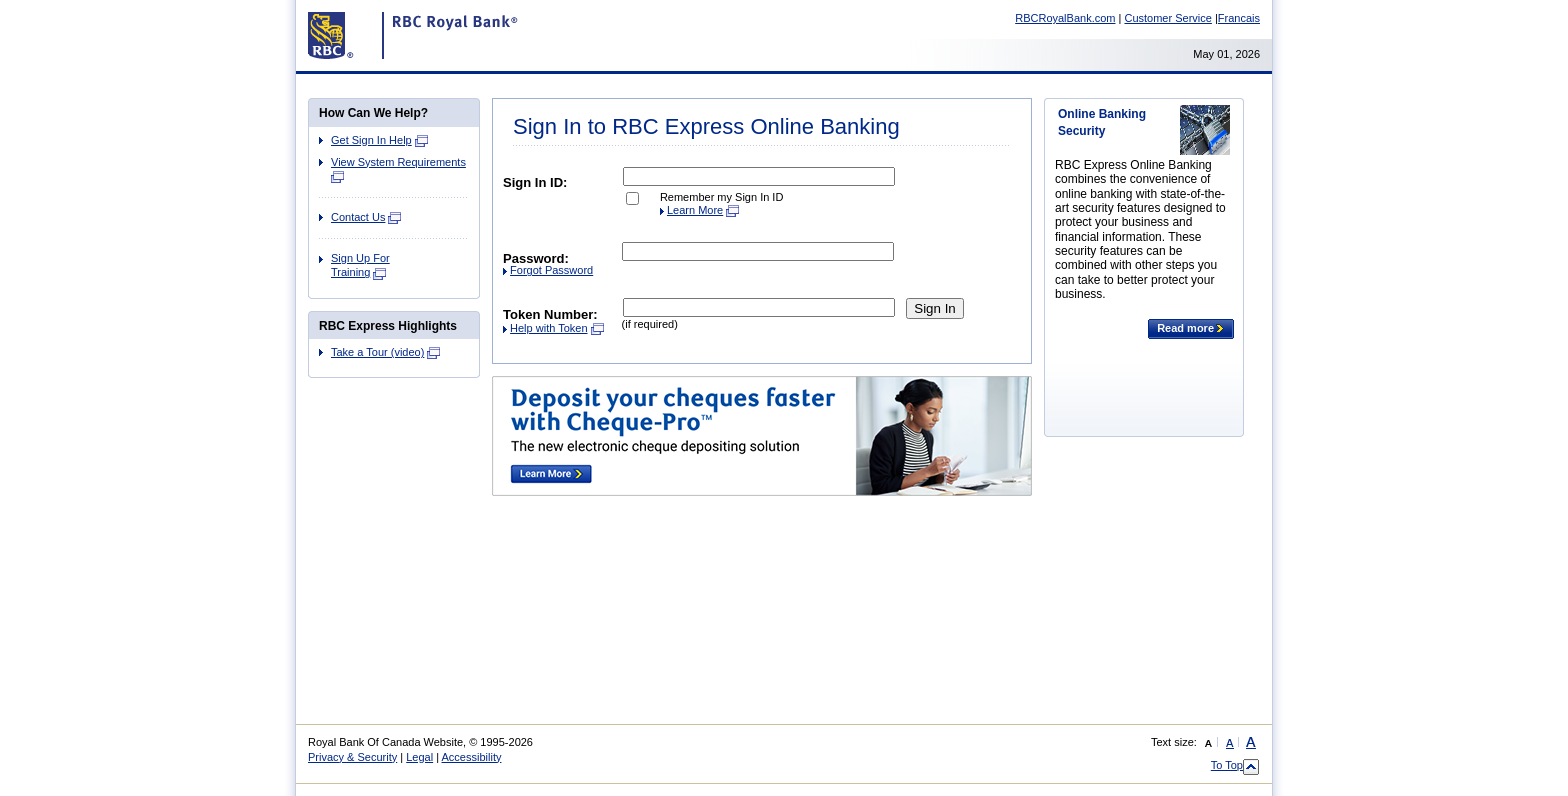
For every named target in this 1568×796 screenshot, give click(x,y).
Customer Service (1167, 18)
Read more (1191, 328)
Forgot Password (551, 270)
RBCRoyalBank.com (1065, 18)
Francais (1239, 18)
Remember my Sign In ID (721, 197)
